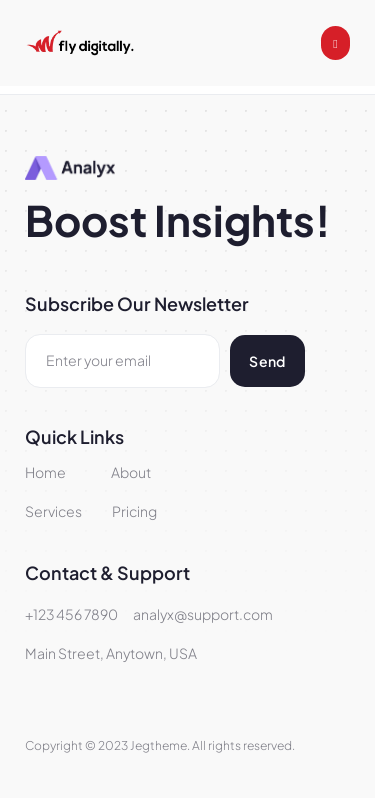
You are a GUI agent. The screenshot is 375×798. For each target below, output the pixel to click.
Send (267, 361)
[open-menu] (335, 43)
